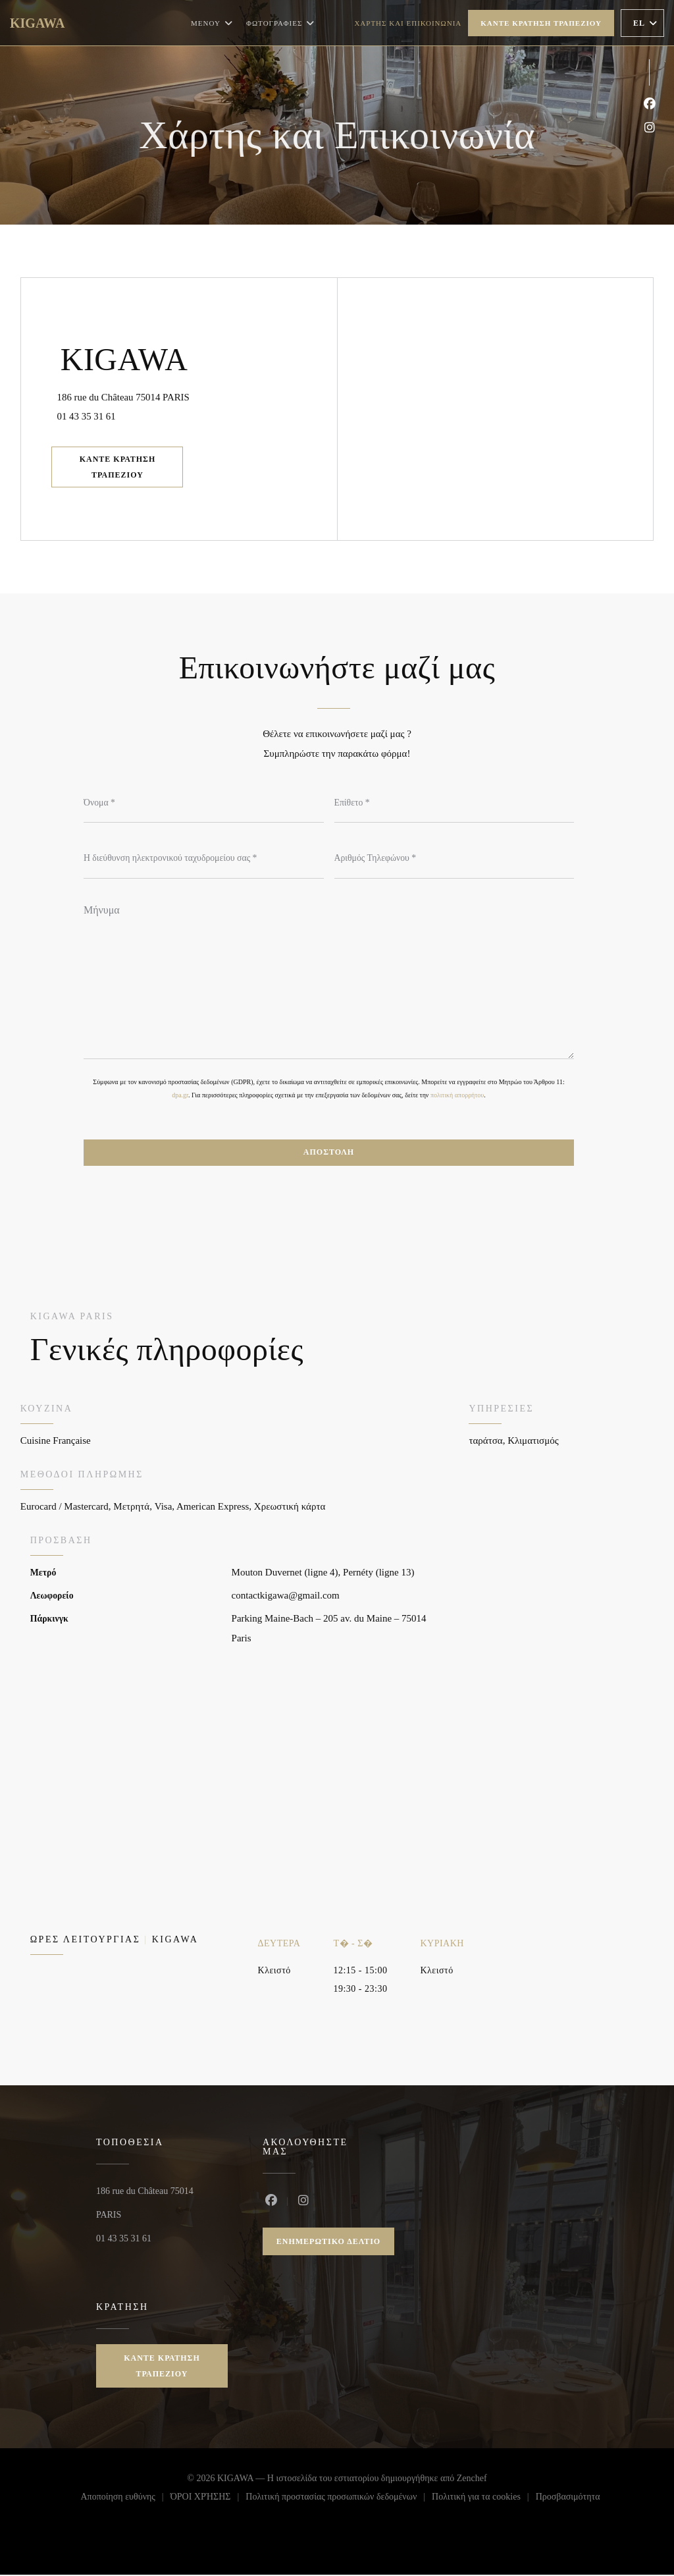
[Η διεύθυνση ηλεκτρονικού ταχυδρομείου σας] (204, 859)
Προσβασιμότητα (568, 2500)
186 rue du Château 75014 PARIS (183, 393)
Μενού (212, 23)
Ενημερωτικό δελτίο (328, 2242)
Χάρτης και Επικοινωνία (407, 23)
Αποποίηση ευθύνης (125, 2500)
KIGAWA (37, 23)
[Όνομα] (204, 803)
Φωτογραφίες (280, 23)
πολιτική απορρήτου (457, 1095)
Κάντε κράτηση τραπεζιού (541, 23)
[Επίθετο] (454, 803)
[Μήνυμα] (329, 977)
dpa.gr (180, 1095)
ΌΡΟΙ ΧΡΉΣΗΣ (208, 2500)
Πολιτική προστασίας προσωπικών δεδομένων (339, 2500)
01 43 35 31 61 (90, 415)
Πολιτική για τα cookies (484, 2500)
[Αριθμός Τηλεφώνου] (454, 859)
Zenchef (472, 2479)
